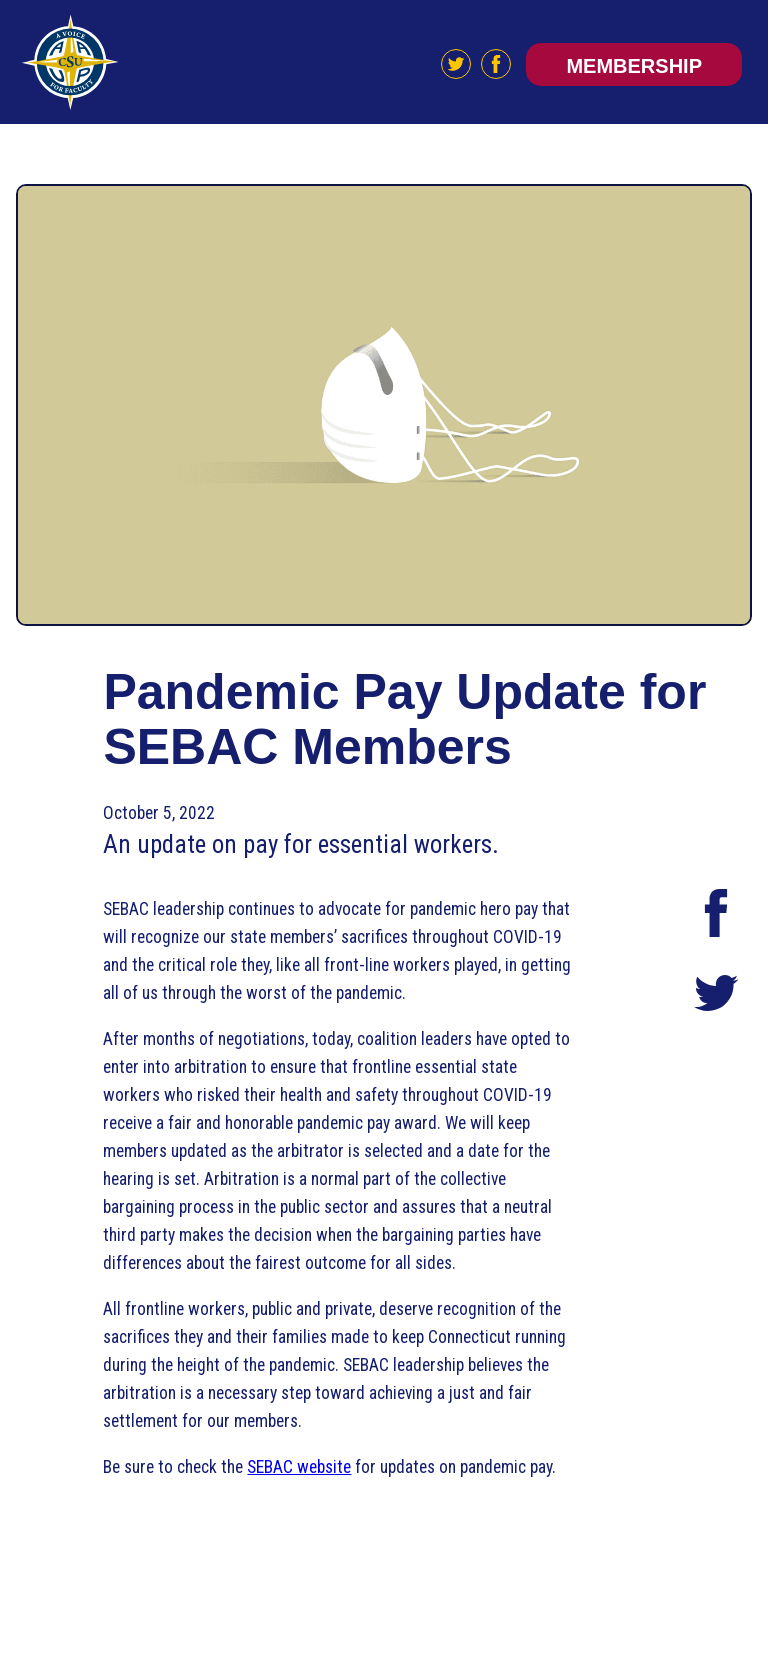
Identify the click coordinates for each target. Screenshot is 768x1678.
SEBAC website (299, 1467)
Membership (634, 66)
